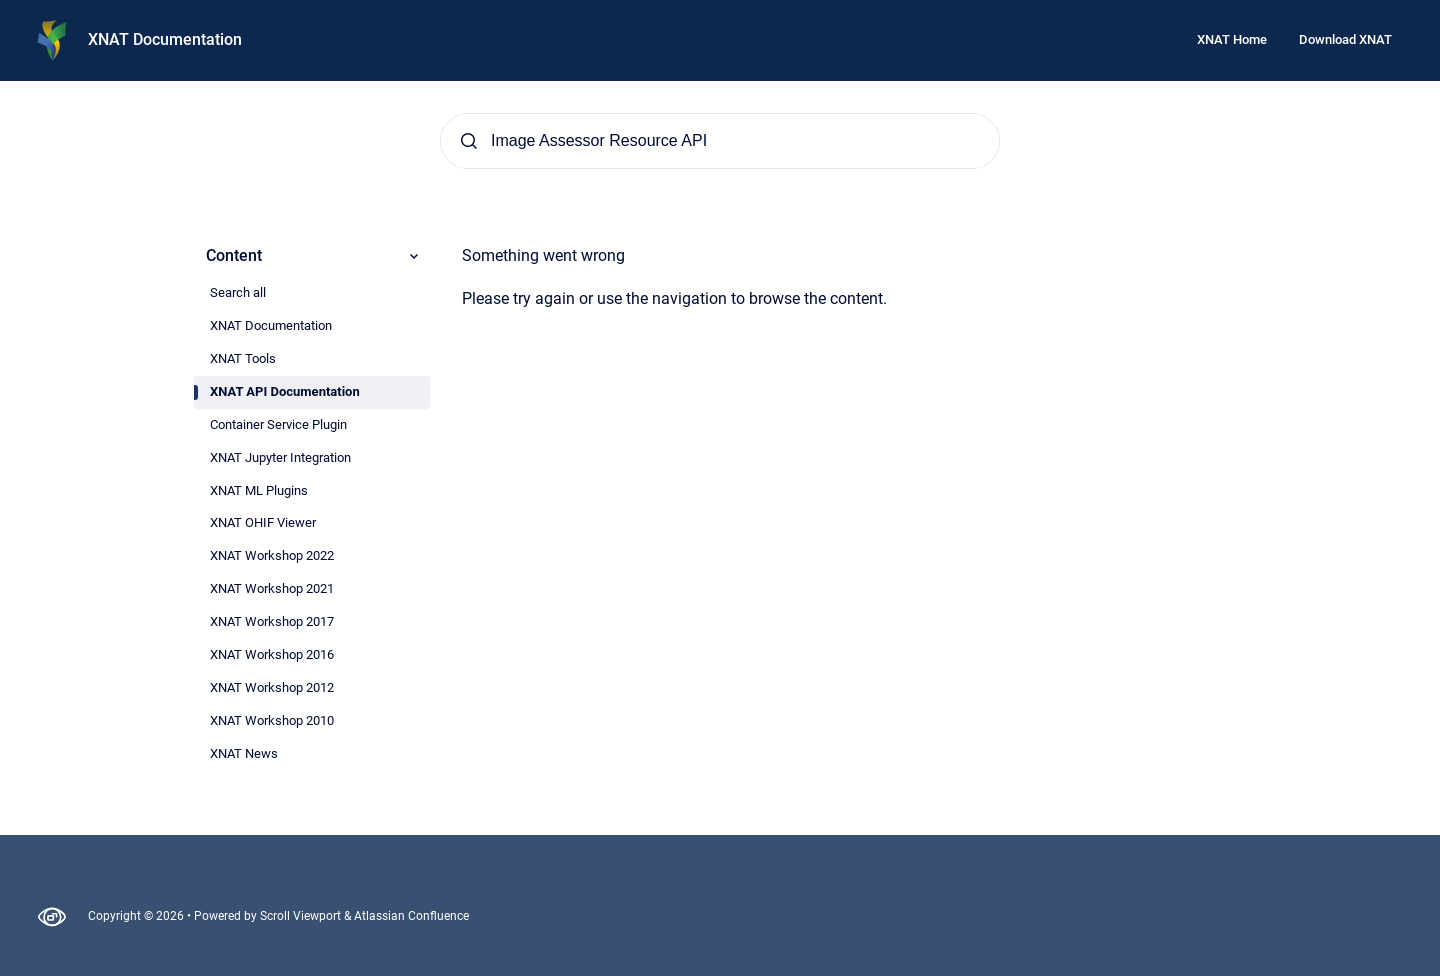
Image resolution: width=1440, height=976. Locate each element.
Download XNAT (1345, 39)
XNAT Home (1232, 39)
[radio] (312, 293)
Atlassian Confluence (411, 916)
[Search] (720, 141)
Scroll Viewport (302, 916)
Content (314, 255)
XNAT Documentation (165, 39)
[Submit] (469, 141)
